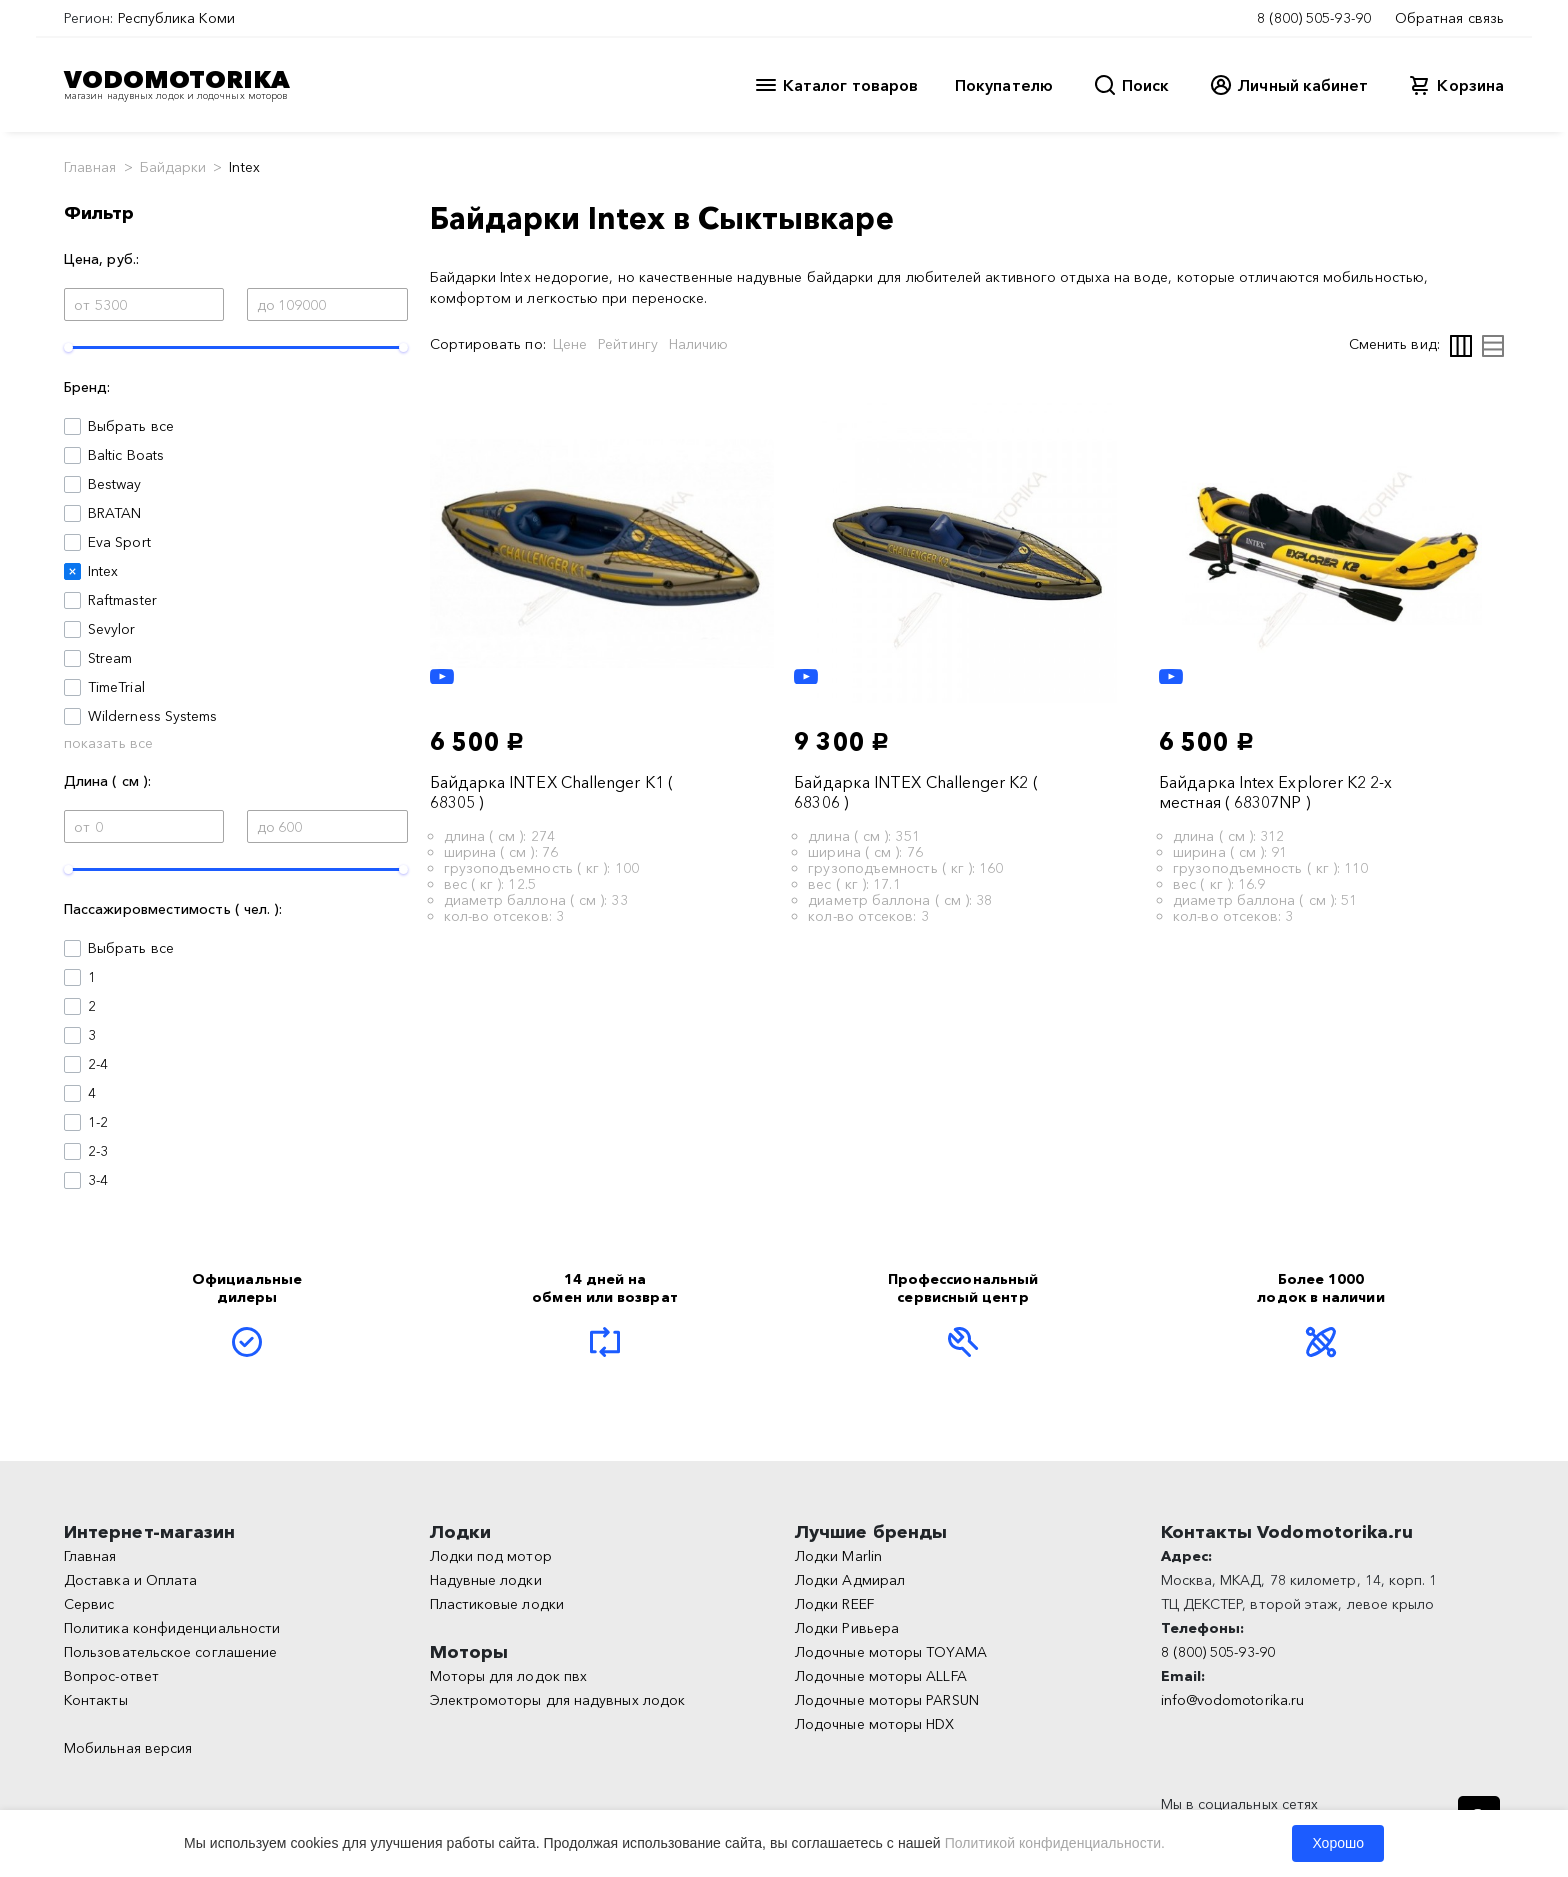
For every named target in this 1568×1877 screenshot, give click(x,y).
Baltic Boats (126, 455)
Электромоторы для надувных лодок (558, 1700)
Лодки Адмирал (850, 1580)
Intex (103, 571)
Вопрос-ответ (111, 1676)
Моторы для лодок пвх (509, 1676)
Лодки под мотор (491, 1556)
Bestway (115, 484)
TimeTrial (116, 687)
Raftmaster (122, 600)
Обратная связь (1449, 18)
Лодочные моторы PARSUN (887, 1700)
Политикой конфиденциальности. (1055, 1843)
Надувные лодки (486, 1580)
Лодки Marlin (838, 1556)
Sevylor (112, 629)
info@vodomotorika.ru (1233, 1700)
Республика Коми (176, 18)
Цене (570, 344)
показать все (108, 743)
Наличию (699, 344)
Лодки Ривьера (847, 1628)
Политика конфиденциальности (172, 1628)
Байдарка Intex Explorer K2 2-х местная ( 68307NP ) (1275, 792)
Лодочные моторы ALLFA (881, 1676)
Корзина (1470, 85)
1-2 (98, 1122)
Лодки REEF (834, 1604)
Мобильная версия (128, 1748)
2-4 (98, 1064)
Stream (110, 658)
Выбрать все (131, 426)
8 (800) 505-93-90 (1314, 18)
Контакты (96, 1700)
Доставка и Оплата (130, 1580)
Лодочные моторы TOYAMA (891, 1652)
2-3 (98, 1151)
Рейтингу (628, 344)
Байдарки (173, 167)
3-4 (98, 1180)
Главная (90, 167)
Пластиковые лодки (497, 1604)
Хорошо (1338, 1843)
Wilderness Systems (152, 716)
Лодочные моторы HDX (875, 1724)
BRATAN (114, 513)
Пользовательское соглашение (170, 1652)
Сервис (89, 1604)
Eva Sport (119, 542)
